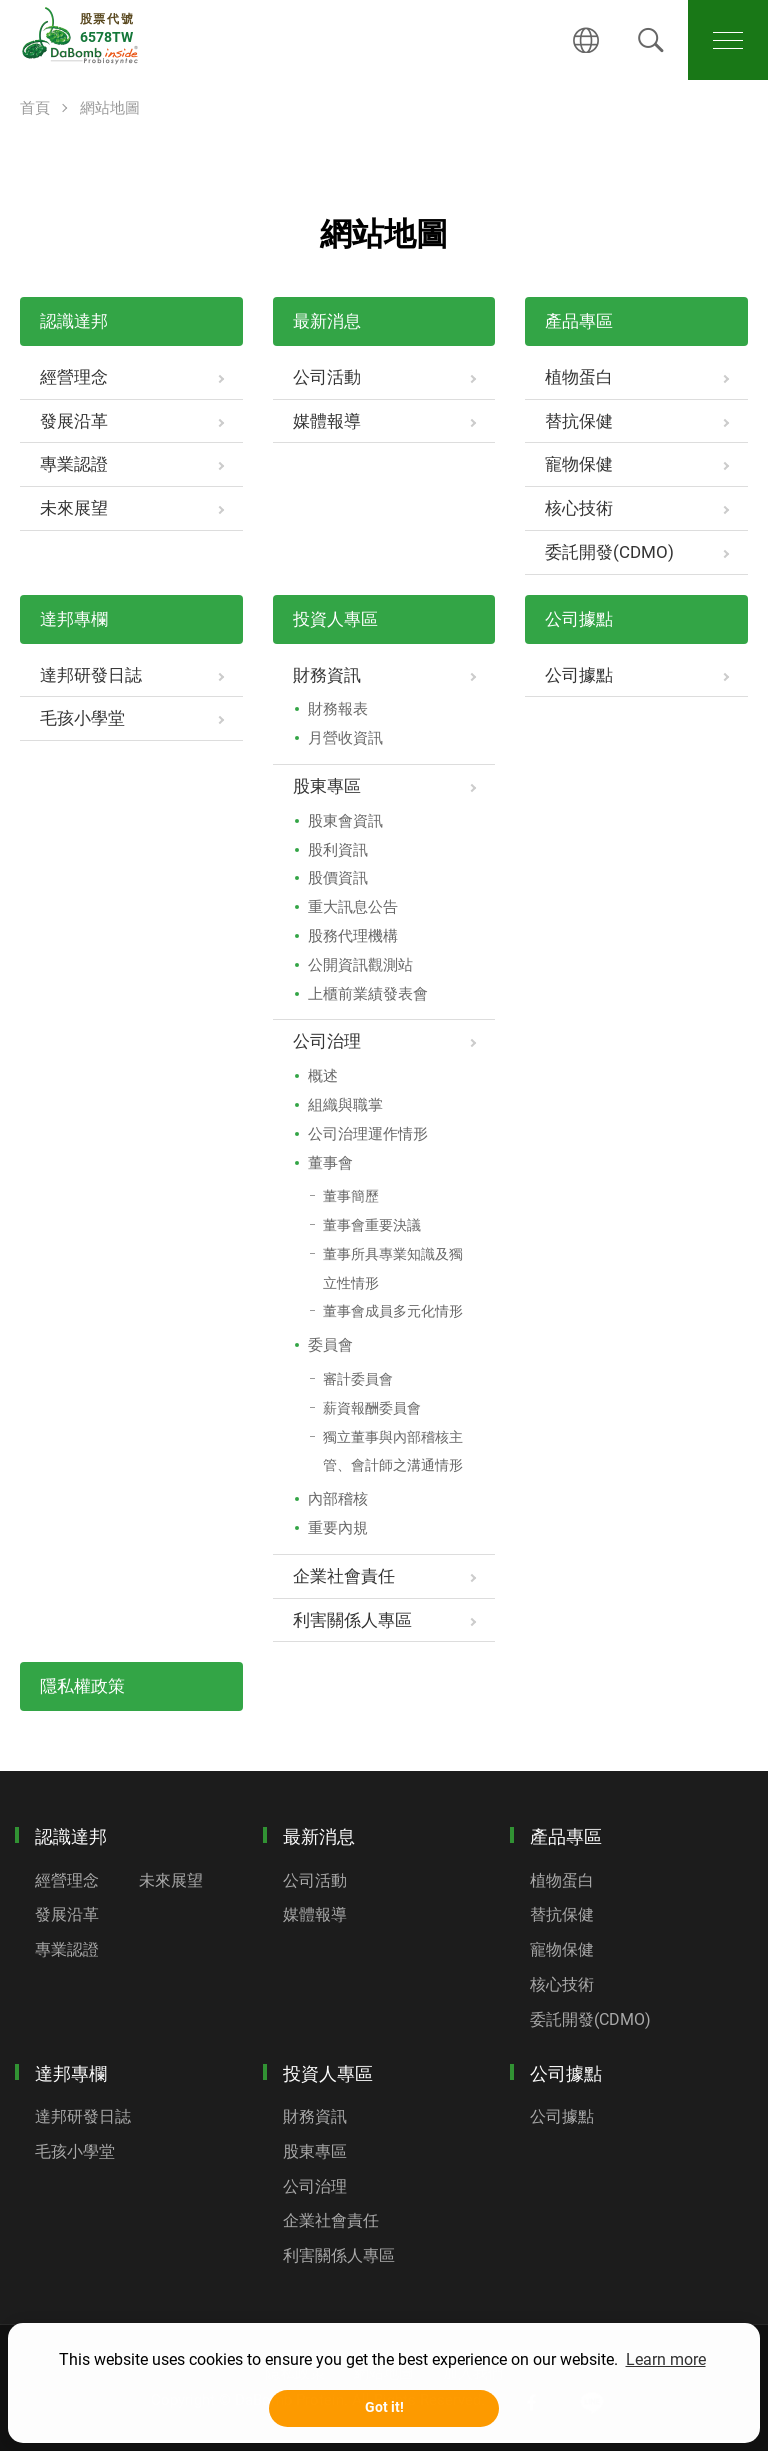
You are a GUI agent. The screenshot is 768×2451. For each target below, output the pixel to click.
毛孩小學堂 (82, 718)
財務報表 (338, 709)
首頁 (35, 108)
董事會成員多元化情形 (393, 1311)
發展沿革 (74, 421)
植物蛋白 (579, 377)
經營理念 (74, 377)
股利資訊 (338, 850)
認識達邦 (74, 321)
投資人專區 (335, 619)
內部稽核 (338, 1499)
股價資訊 (338, 878)
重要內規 (338, 1528)
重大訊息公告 (353, 907)
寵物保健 (579, 464)
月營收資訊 (345, 738)
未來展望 (74, 508)
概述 (323, 1076)
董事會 (330, 1163)
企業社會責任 (344, 1576)
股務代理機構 (353, 936)
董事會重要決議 (372, 1225)
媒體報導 (327, 421)
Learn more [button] (666, 2359)
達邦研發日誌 (91, 675)
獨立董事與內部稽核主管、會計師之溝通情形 (393, 1451)
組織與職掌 (345, 1105)
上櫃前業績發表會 (368, 994)
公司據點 (579, 619)
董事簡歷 (351, 1196)
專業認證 (74, 464)
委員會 (330, 1345)
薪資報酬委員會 (372, 1408)
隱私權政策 (82, 1686)
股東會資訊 (345, 821)
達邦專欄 (74, 619)
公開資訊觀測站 (360, 965)
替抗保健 (579, 421)
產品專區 (579, 321)
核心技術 (579, 508)
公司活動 (327, 377)
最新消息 (327, 321)
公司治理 (327, 1041)
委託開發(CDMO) (609, 552)
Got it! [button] (384, 2407)
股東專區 (327, 786)
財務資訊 (327, 675)
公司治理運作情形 (368, 1134)
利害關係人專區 (352, 1620)
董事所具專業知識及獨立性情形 (393, 1268)
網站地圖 (110, 108)
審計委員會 (358, 1379)
